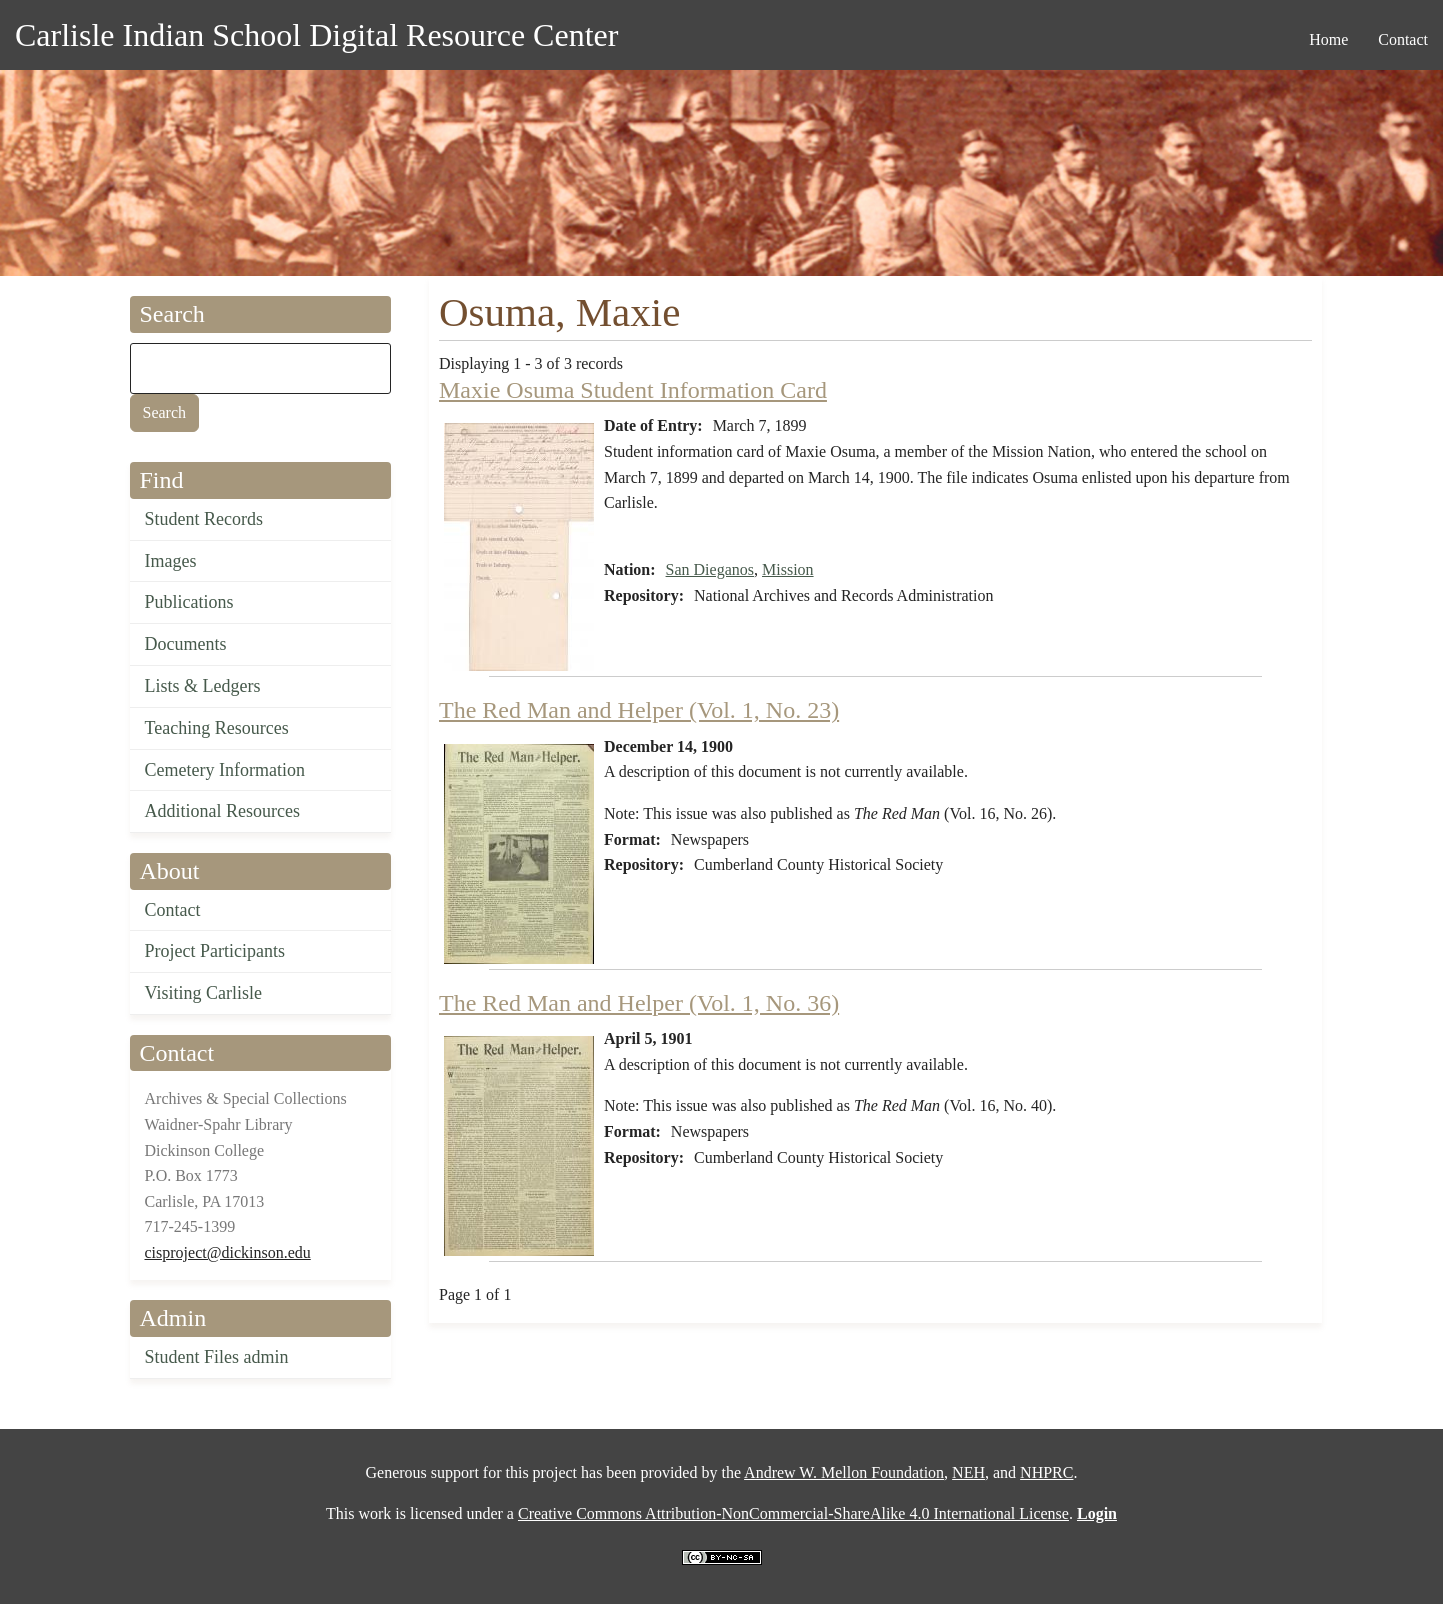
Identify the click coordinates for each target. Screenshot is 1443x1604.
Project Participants (215, 951)
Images (171, 561)
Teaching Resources (217, 728)
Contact (173, 910)
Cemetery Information (225, 770)
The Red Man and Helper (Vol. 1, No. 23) (639, 710)
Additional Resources (222, 811)
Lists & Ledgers (203, 686)
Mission (788, 569)
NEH (968, 1472)
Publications (189, 602)
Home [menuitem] (1328, 39)
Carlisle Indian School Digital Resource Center (316, 35)
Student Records (204, 519)
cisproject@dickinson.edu (228, 1252)
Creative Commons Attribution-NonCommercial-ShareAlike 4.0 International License (793, 1513)
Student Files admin (217, 1357)
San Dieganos (710, 569)
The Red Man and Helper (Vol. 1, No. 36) (639, 1003)
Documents (186, 644)
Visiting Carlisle (203, 993)
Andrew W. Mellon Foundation (844, 1472)
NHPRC (1046, 1472)
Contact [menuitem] (1403, 39)
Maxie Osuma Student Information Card (633, 390)
